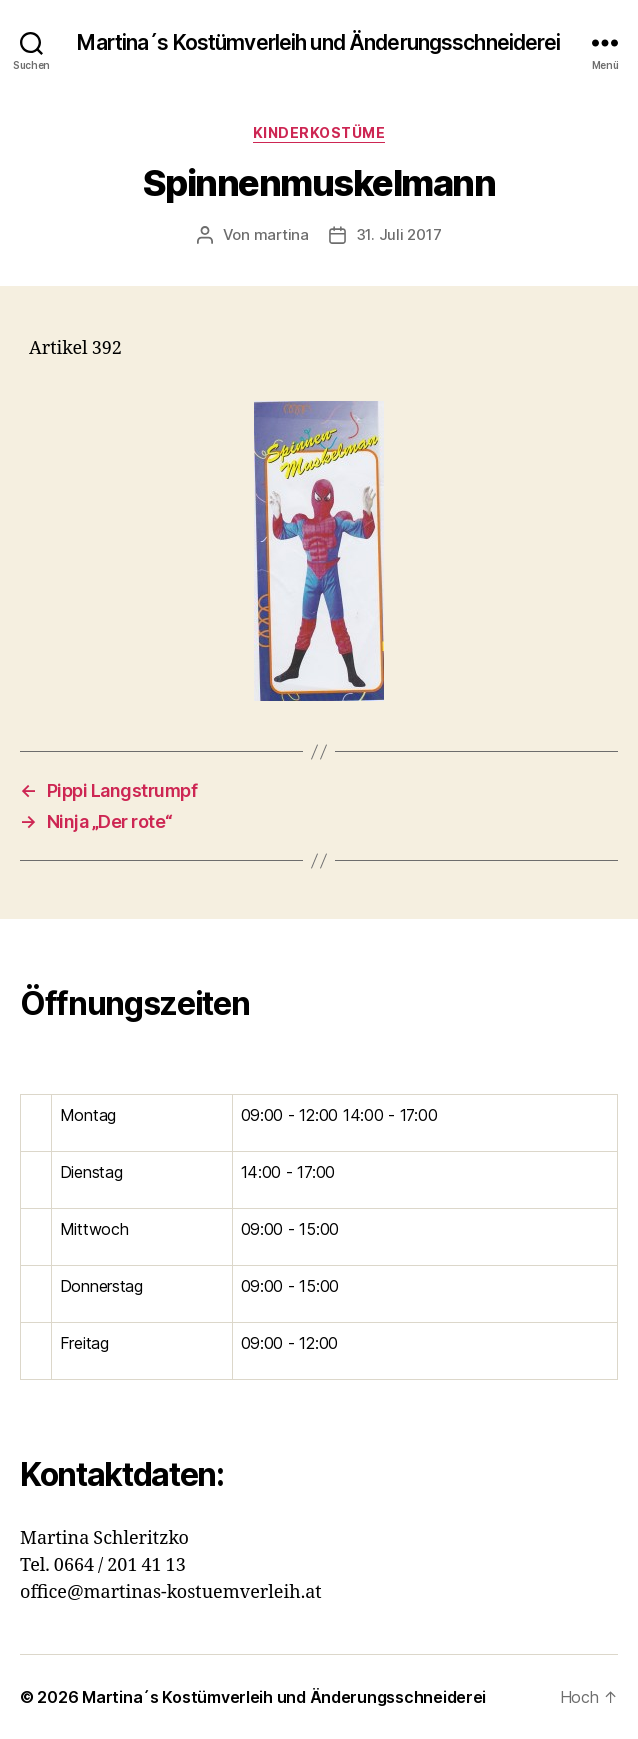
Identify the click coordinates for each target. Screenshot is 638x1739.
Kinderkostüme (319, 132)
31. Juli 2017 (399, 234)
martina (281, 234)
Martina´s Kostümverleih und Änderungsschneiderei (318, 42)
